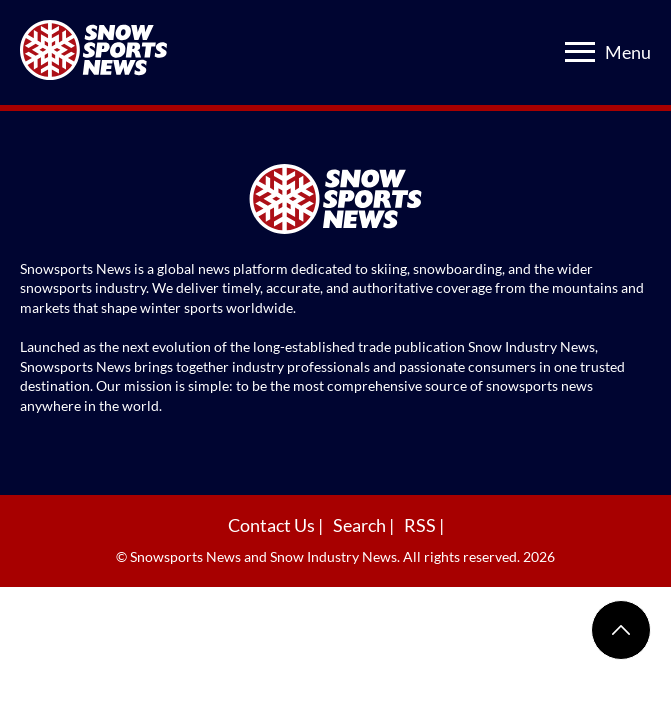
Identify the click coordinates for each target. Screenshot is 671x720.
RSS (421, 525)
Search (361, 525)
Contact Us (273, 525)
